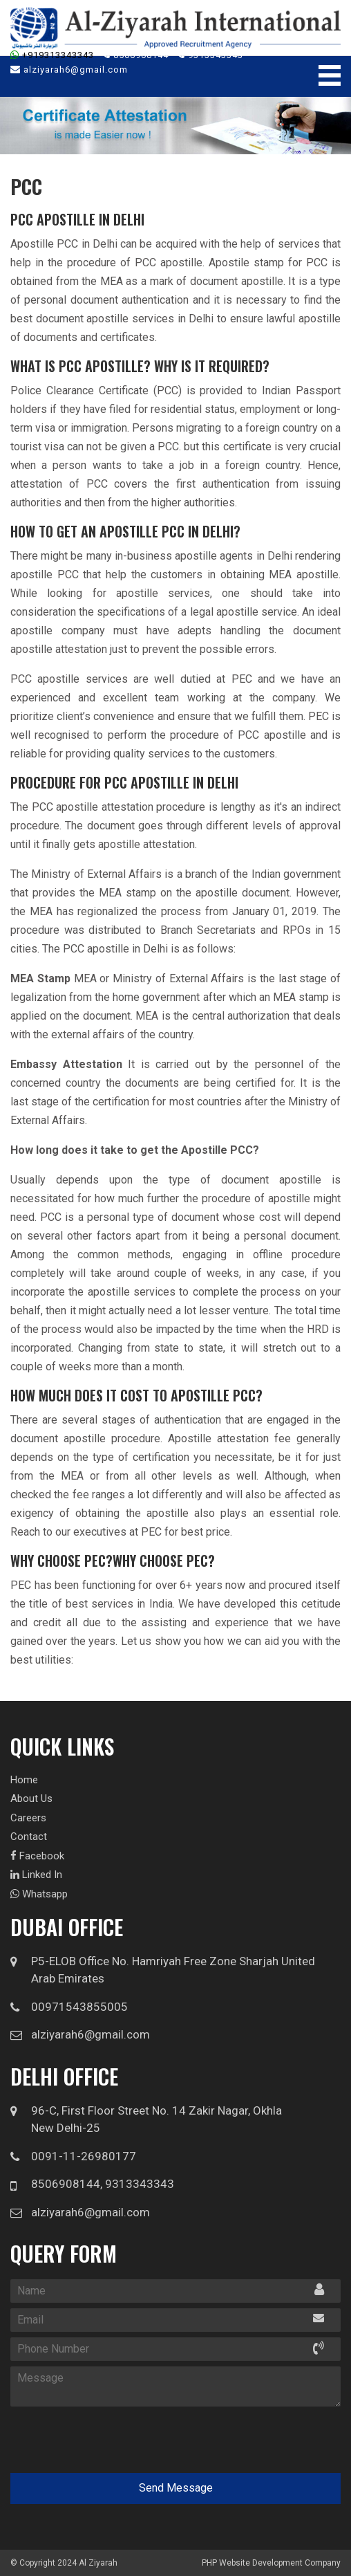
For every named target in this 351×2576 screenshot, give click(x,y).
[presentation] (98, 2436)
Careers (28, 1818)
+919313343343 (52, 55)
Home (24, 1780)
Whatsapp (39, 1894)
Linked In (36, 1874)
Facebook (37, 1856)
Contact (28, 1836)
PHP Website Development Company (271, 2563)
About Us (31, 1798)
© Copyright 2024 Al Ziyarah (63, 2563)
